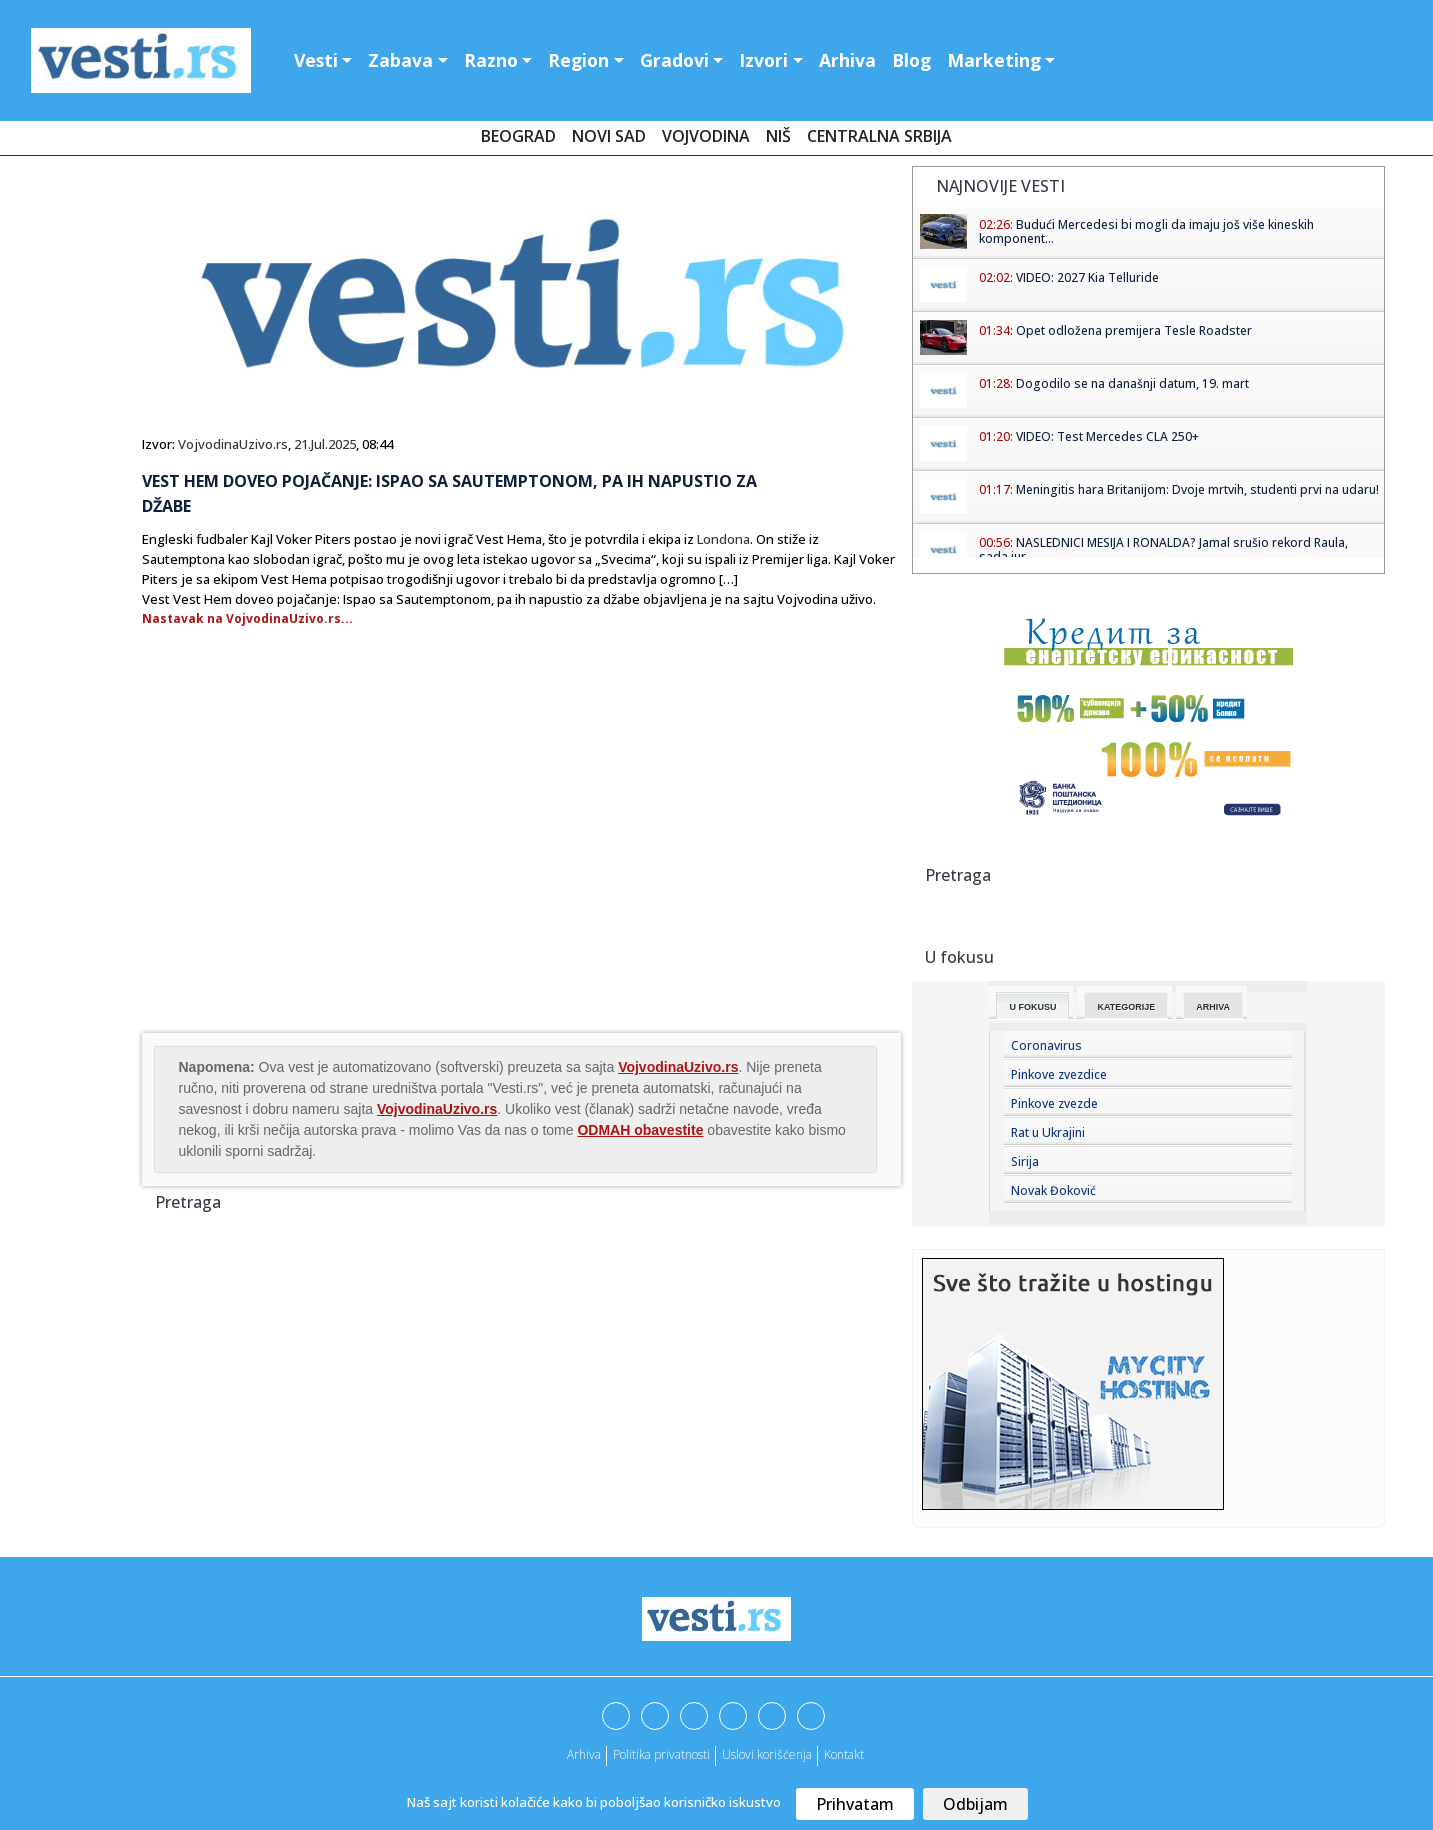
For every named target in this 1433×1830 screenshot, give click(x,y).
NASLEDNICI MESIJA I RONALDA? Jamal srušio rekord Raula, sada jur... (1163, 549)
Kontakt (844, 1754)
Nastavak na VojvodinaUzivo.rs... (247, 618)
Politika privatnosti (661, 1754)
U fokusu (1032, 1007)
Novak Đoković (1053, 1190)
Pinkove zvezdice (1059, 1074)
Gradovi (674, 60)
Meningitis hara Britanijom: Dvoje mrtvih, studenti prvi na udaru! (1197, 489)
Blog (911, 60)
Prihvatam (855, 1804)
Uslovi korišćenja (767, 1754)
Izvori (763, 60)
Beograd (518, 136)
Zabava (400, 60)
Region (578, 60)
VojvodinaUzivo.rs (233, 444)
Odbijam (975, 1804)
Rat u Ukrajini (1048, 1132)
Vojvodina (706, 136)
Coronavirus (1046, 1045)
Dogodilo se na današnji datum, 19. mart (1132, 383)
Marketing (994, 60)
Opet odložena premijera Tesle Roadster (1134, 330)
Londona (723, 539)
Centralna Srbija (879, 136)
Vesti (316, 60)
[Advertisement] (310, 869)
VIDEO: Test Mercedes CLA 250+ (1107, 436)
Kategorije (1126, 1007)
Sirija (1025, 1161)
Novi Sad (609, 136)
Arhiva (847, 60)
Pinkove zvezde (1054, 1103)
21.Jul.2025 (325, 444)
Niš (778, 136)
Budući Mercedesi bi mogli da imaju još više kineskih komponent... (1146, 231)
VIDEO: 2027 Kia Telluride (1087, 277)
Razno (491, 60)
